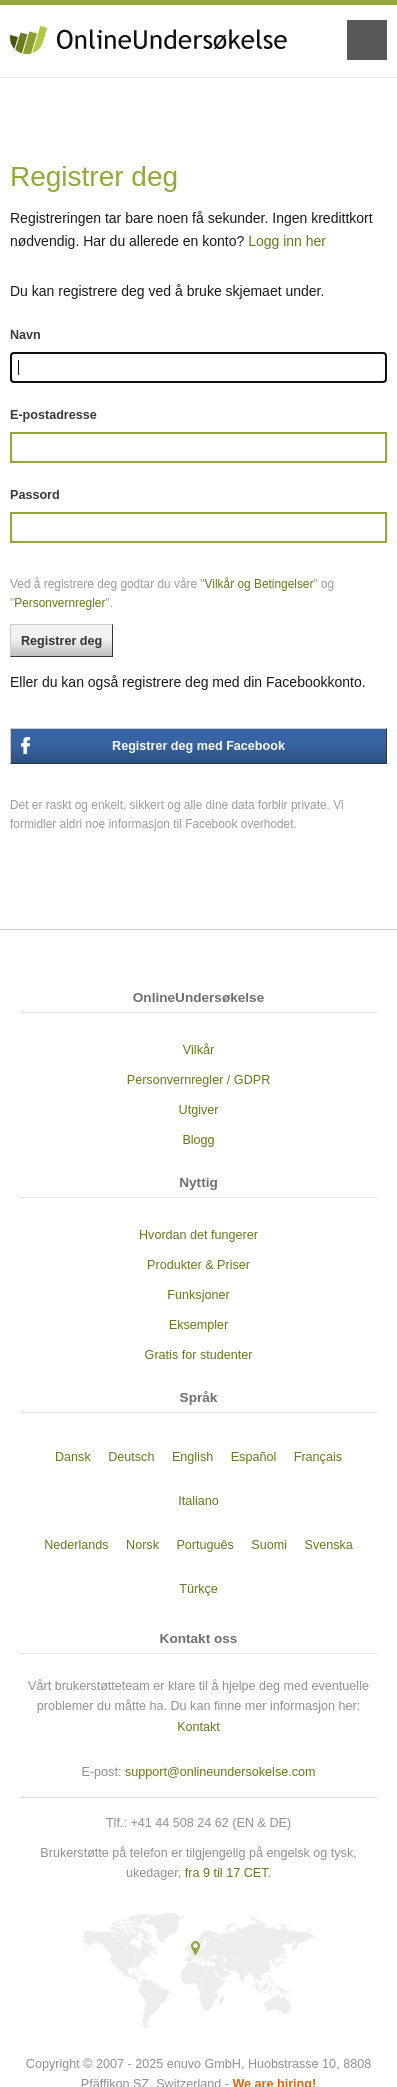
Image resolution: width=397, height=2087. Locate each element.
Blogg (198, 1140)
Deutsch (131, 1457)
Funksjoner (198, 1295)
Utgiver (199, 1110)
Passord (35, 495)
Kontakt (198, 1727)
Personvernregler (59, 603)
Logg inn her (287, 241)
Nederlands (76, 1545)
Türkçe (198, 1589)
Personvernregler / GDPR (198, 1080)
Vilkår (198, 1050)
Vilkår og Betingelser (259, 584)
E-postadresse (53, 415)
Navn (25, 335)
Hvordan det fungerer (198, 1235)
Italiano (198, 1501)
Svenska (329, 1545)
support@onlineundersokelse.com (220, 1772)
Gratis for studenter (199, 1355)
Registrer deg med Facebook (198, 746)
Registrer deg (61, 641)
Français (318, 1457)
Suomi (269, 1545)
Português (204, 1545)
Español (254, 1457)
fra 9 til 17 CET (226, 1873)
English (192, 1457)
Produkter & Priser (198, 1265)
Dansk (73, 1457)
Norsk (142, 1545)
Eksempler (199, 1325)
